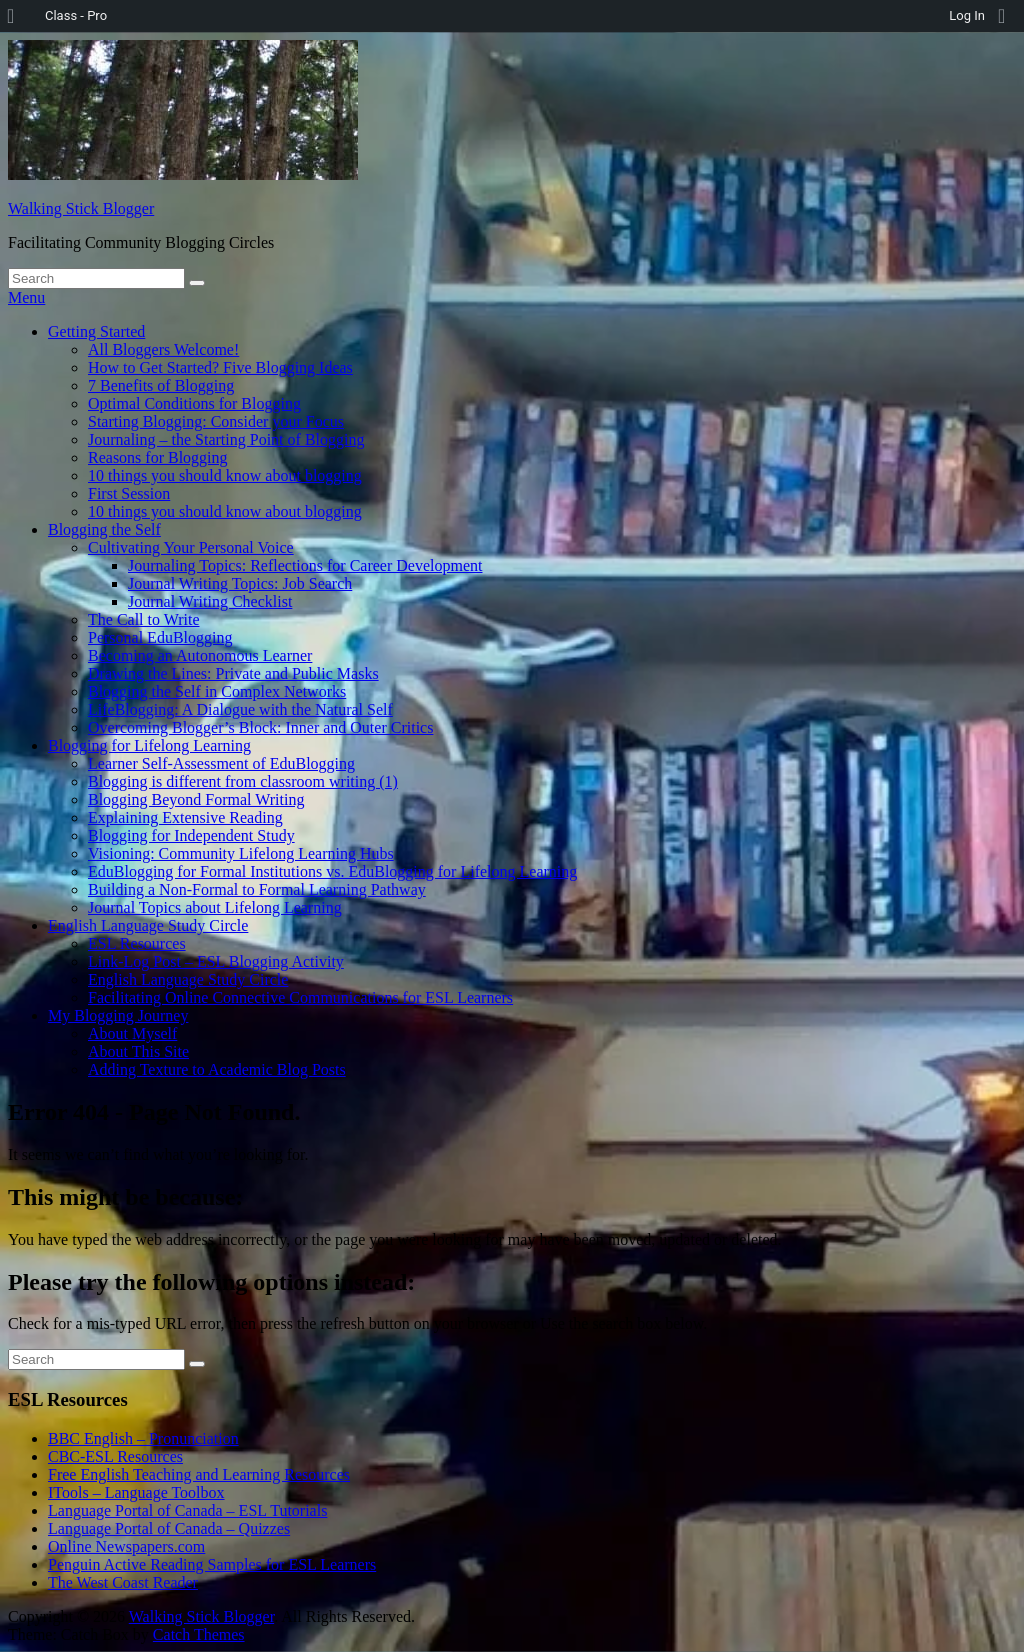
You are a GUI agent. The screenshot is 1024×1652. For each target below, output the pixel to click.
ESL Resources (137, 943)
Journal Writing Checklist (210, 601)
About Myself (132, 1033)
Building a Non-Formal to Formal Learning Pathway (257, 889)
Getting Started (96, 331)
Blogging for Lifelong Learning (149, 745)
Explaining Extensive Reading (185, 817)
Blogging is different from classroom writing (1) (243, 781)
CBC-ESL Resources (115, 1456)
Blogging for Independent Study (191, 835)
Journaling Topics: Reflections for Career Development (305, 565)
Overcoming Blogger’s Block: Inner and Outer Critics (260, 727)
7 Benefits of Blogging (161, 385)
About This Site (138, 1051)
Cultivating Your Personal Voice (191, 547)
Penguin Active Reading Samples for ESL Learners (212, 1564)
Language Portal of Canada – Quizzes (169, 1528)
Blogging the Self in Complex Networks (217, 691)
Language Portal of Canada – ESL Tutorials (187, 1510)
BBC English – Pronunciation (143, 1438)
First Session (129, 493)
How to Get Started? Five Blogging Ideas (220, 367)
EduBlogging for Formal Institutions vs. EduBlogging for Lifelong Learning (332, 871)
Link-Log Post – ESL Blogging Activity (216, 961)
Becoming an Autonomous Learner (200, 655)
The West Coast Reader (123, 1582)
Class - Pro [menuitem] (76, 15)
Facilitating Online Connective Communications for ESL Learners (300, 997)
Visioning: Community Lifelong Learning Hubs (241, 853)
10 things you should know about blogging (225, 475)
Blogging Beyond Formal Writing (196, 799)
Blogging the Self (104, 529)
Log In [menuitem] (967, 15)
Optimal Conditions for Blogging (194, 403)
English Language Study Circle (148, 925)
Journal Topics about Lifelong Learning (215, 907)
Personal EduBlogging (160, 637)
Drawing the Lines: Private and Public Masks (233, 673)
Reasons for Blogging (158, 457)
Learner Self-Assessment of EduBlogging (221, 763)
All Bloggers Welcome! (163, 349)
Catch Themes (199, 1634)
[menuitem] (17, 16)
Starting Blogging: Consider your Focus (216, 421)
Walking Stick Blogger (81, 208)
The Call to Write (143, 619)
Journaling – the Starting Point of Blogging (226, 439)
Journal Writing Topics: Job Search (240, 583)
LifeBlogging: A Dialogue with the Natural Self (240, 709)
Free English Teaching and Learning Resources (199, 1474)
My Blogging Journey (118, 1015)
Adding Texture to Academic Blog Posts (217, 1069)
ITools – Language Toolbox (136, 1492)
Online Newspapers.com (126, 1546)
